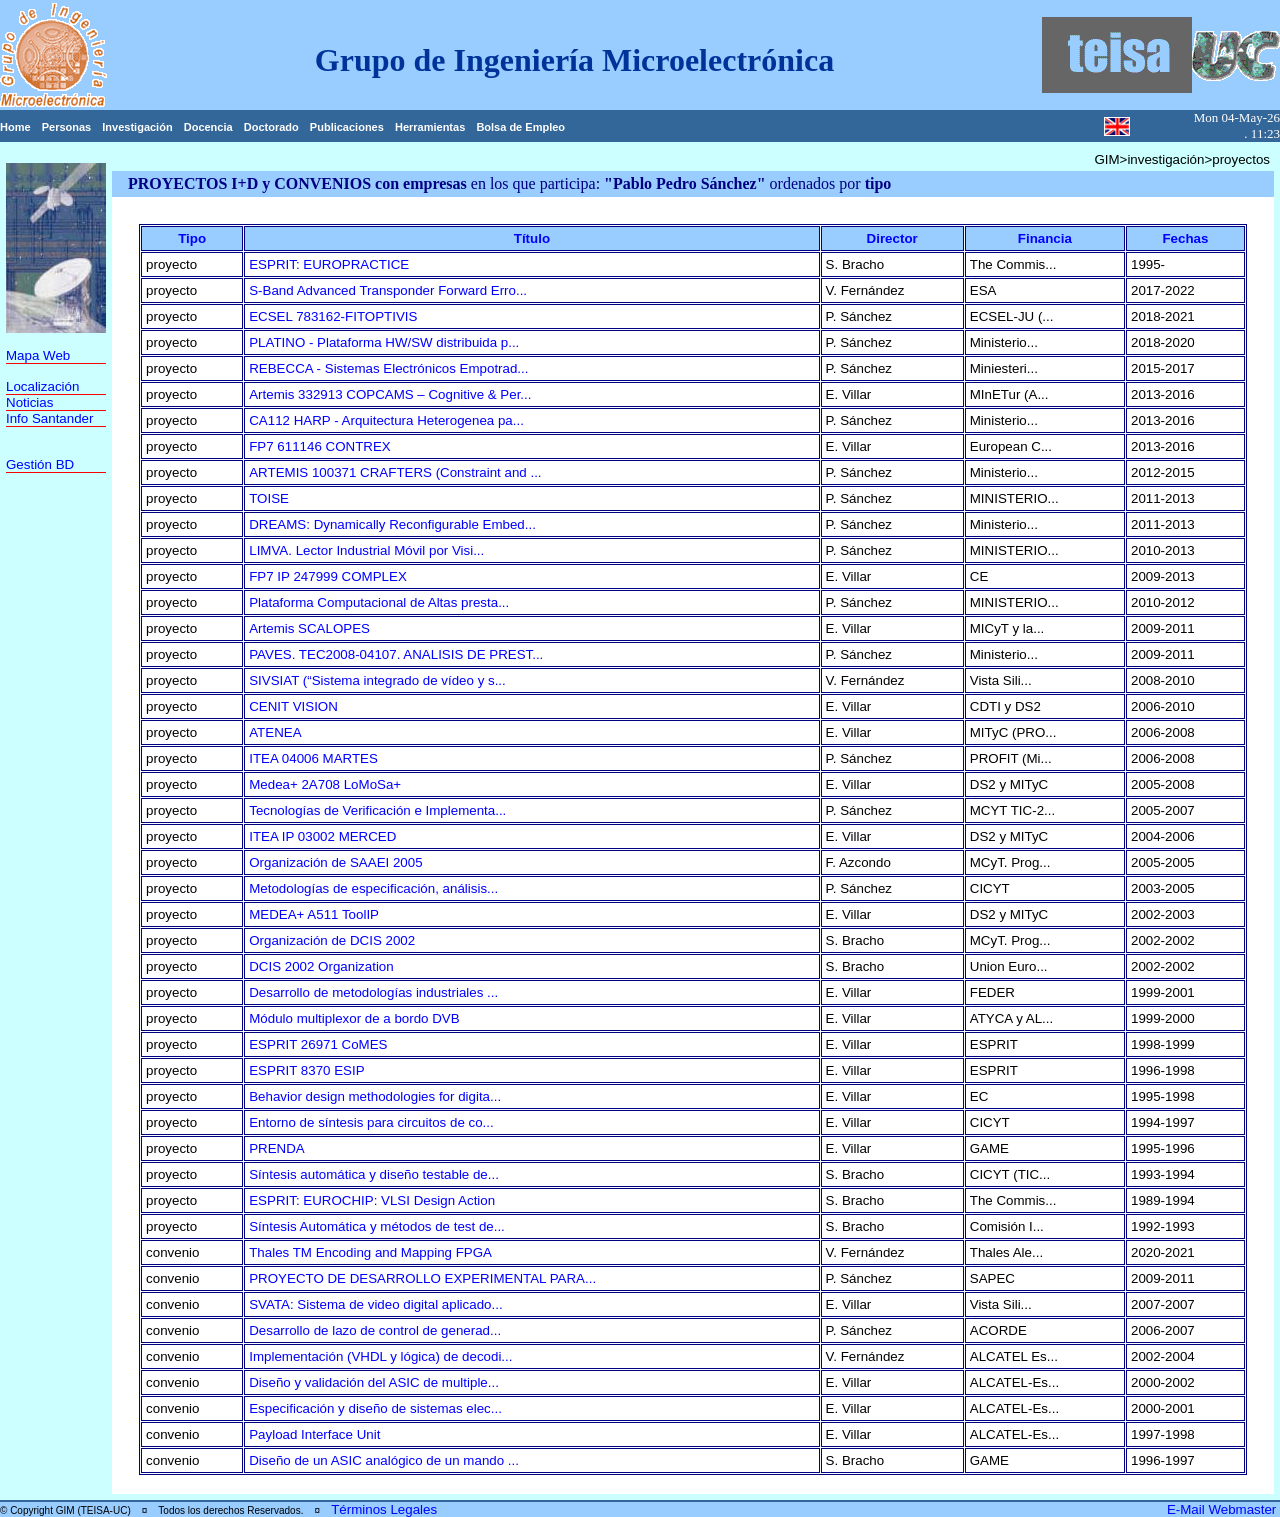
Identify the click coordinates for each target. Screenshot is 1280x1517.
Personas (67, 127)
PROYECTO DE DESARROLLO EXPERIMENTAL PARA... (422, 1278)
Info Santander (49, 418)
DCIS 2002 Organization (321, 966)
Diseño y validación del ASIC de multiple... (374, 1382)
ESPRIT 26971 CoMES (318, 1044)
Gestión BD (40, 464)
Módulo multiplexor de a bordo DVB (354, 1018)
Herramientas (430, 127)
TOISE (269, 498)
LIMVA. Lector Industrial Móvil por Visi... (366, 550)
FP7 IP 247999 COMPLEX (328, 576)
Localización (42, 386)
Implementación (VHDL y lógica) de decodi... (380, 1356)
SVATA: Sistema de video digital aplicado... (375, 1304)
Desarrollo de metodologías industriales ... (373, 992)
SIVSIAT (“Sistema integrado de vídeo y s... (377, 680)
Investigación (137, 127)
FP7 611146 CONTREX (320, 446)
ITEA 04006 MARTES (313, 758)
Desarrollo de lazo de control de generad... (375, 1330)
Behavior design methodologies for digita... (375, 1096)
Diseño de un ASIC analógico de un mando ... (384, 1460)
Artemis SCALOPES (309, 628)
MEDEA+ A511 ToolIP (314, 914)
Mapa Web (38, 355)
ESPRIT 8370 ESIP (306, 1070)
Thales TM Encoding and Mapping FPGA (370, 1252)
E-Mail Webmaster (1223, 1509)
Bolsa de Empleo (520, 127)
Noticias (29, 402)
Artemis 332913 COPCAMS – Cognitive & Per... (390, 394)
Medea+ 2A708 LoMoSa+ (325, 784)
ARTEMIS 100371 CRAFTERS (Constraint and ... (395, 472)
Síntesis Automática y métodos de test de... (377, 1226)
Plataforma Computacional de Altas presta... (379, 602)
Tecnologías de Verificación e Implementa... (377, 810)
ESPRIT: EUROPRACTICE (329, 264)
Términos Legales (384, 1509)
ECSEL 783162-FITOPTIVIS (333, 316)
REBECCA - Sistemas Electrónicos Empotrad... (388, 368)
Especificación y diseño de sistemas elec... (375, 1408)
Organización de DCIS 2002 (332, 940)
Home (15, 127)
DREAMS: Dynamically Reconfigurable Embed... (392, 524)
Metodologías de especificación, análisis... (373, 888)
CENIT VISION (293, 706)
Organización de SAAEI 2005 (335, 862)
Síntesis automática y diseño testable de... (374, 1174)
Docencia (208, 127)
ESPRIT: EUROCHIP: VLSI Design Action (372, 1200)
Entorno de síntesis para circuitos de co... (371, 1122)
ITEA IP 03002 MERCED (322, 836)
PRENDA (277, 1148)
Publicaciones (347, 127)
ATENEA (275, 732)
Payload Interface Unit (314, 1434)
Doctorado (271, 127)
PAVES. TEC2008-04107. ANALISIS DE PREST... (396, 654)
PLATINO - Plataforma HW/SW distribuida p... (384, 342)
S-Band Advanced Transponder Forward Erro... (388, 290)
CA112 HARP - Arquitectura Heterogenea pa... (386, 420)
